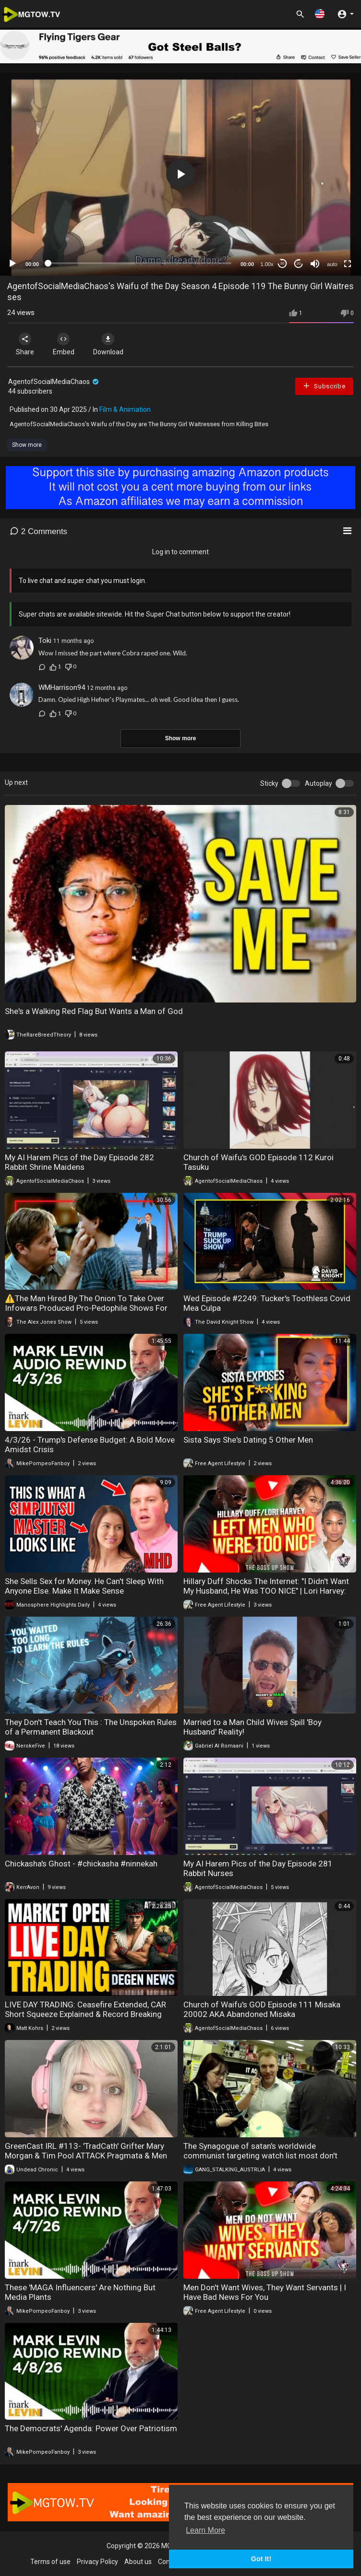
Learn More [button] (205, 2530)
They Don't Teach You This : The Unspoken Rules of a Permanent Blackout (91, 1727)
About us (138, 2561)
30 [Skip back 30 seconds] (282, 263)
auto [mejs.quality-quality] (332, 264)
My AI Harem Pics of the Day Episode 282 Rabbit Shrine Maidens (79, 1162)
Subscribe (324, 386)
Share (25, 344)
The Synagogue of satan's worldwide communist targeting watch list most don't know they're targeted (260, 2155)
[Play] (12, 263)
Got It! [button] (261, 2559)
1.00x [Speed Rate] (267, 264)
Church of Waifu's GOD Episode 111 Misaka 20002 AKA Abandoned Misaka (261, 2009)
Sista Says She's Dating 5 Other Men (248, 1440)
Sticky (269, 783)
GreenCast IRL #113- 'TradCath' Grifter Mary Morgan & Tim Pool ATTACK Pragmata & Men (86, 2150)
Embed (63, 344)
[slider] (139, 263)
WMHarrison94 (61, 687)
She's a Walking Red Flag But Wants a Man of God (94, 1011)
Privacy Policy (97, 2561)
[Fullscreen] (347, 263)
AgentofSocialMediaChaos (54, 381)
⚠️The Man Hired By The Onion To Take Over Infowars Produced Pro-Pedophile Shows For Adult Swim (86, 1308)
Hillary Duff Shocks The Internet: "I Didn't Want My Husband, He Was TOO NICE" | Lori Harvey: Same (266, 1590)
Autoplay (318, 783)
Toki (44, 640)
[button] (319, 13)
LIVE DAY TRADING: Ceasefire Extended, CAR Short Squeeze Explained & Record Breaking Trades (85, 2014)
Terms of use (50, 2561)
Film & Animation (125, 409)
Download (108, 344)
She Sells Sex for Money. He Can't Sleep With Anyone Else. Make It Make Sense (84, 1586)
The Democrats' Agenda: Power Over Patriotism (91, 2428)
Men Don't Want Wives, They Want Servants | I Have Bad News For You (264, 2292)
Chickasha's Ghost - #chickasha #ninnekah (81, 1863)
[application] (180, 174)
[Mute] (315, 263)
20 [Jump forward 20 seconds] (299, 263)
